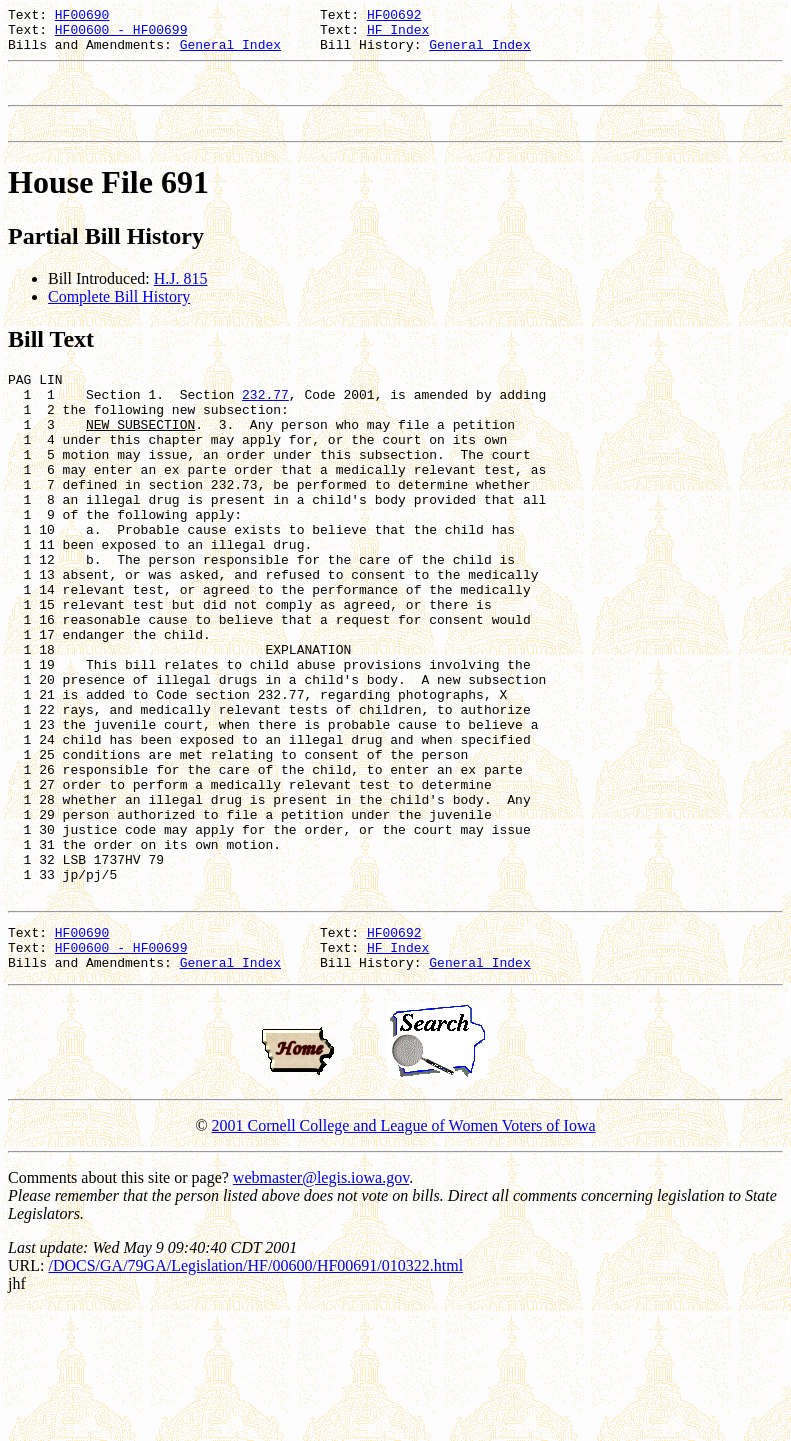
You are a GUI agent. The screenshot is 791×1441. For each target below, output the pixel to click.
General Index (230, 53)
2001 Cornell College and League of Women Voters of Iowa (404, 1257)
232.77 (265, 418)
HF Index (398, 35)
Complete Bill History (119, 314)
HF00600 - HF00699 (121, 35)
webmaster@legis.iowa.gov (321, 1309)
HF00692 (394, 17)
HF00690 (82, 17)
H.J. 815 (181, 296)
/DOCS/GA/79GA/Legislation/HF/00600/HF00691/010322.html (255, 1397)
